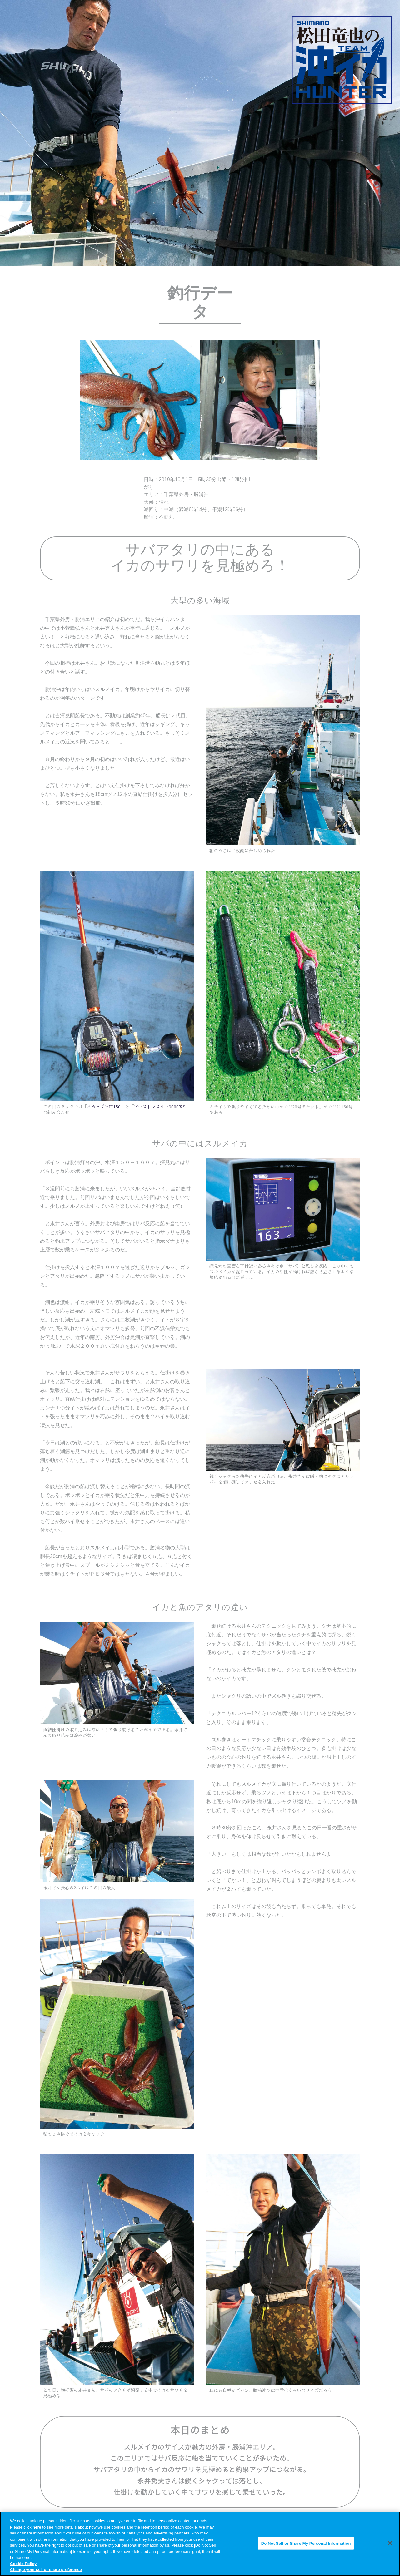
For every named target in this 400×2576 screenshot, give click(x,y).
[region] (200, 2544)
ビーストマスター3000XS (160, 1107)
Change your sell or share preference (46, 2569)
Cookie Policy (23, 2563)
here (37, 2527)
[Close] (390, 2543)
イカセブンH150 (104, 1107)
